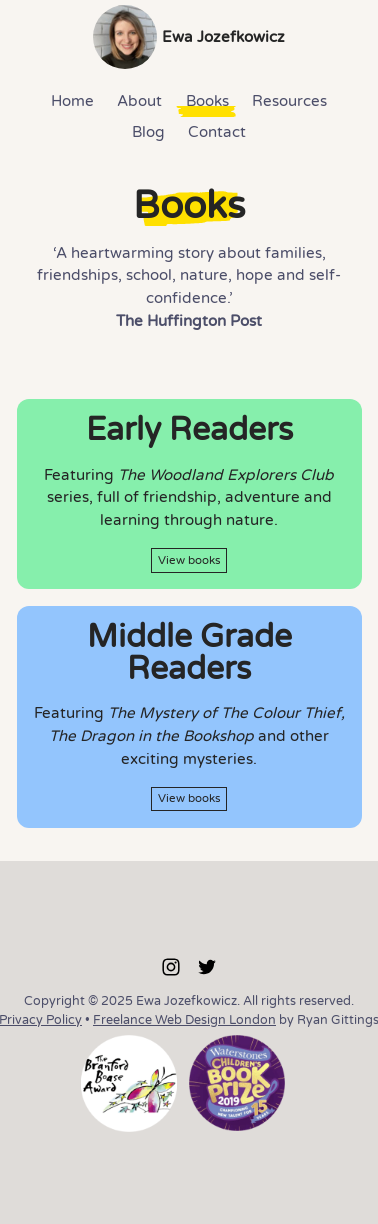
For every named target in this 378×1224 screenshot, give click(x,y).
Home (72, 101)
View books (189, 560)
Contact (217, 132)
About (139, 101)
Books (207, 101)
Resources (289, 101)
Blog (148, 132)
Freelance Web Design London (184, 1020)
